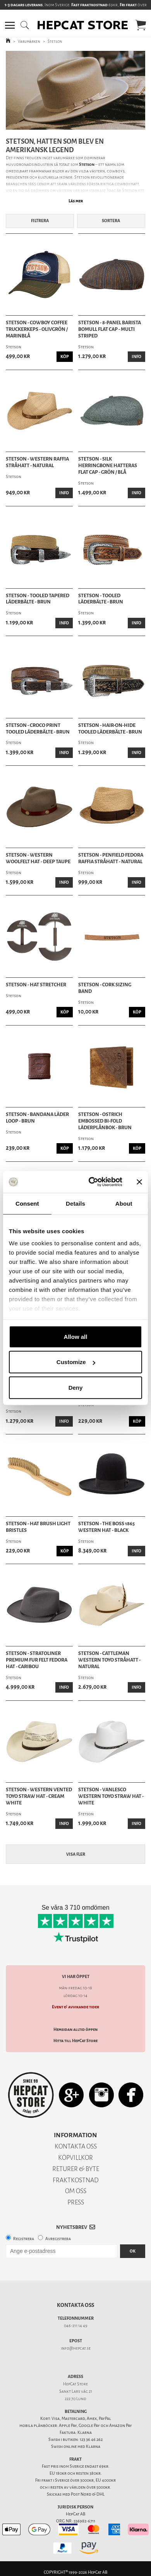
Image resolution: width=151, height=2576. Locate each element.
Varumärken (29, 41)
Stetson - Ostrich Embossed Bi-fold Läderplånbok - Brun (105, 1121)
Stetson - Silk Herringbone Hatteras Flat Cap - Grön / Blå (107, 465)
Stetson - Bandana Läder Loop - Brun (37, 1117)
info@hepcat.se (76, 2348)
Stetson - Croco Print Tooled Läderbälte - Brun (38, 728)
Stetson (55, 41)
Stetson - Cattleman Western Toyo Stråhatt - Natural (109, 1660)
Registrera (23, 2239)
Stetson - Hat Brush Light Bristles (38, 1527)
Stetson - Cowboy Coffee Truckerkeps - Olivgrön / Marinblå (37, 329)
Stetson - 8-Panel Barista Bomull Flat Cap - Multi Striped (109, 329)
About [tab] (123, 1203)
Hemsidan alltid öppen (75, 2029)
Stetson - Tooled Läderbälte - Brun (100, 599)
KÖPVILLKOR (75, 2158)
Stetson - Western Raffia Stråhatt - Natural (37, 462)
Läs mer (76, 201)
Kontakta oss (75, 2305)
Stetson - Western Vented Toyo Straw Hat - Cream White (39, 1796)
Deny (76, 1387)
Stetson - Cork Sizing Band (104, 988)
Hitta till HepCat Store (75, 2041)
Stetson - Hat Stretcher (36, 985)
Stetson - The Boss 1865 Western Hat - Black (106, 1527)
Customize (76, 1362)
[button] (10, 25)
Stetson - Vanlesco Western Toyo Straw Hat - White (111, 1796)
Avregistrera (58, 2239)
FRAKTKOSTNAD (76, 2180)
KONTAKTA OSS (76, 2146)
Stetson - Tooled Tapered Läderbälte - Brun (37, 599)
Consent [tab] (27, 1203)
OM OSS (75, 2191)
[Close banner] (139, 1182)
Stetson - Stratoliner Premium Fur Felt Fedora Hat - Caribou (36, 1660)
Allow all (76, 1336)
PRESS (75, 2202)
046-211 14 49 (76, 2326)
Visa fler (75, 1854)
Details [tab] (75, 1203)
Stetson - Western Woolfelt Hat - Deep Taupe (38, 858)
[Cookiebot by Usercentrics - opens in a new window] (91, 1182)
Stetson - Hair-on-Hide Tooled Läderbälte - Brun (110, 728)
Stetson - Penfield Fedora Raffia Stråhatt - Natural (110, 858)
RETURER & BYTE (75, 2169)
